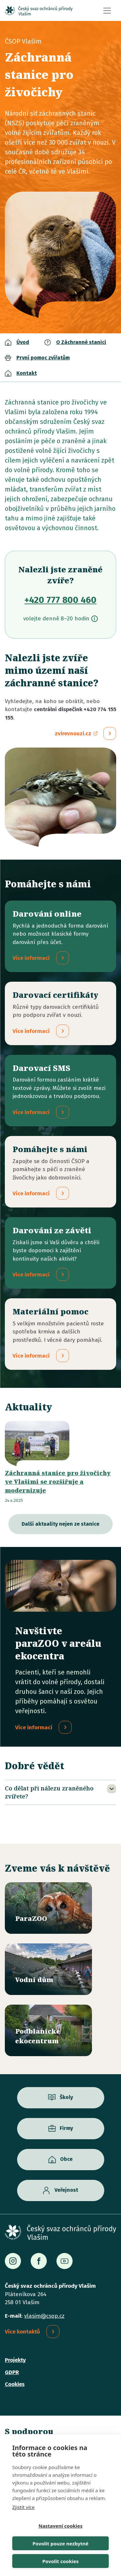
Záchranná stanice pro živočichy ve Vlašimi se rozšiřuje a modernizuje (58, 1481)
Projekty (15, 2360)
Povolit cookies (60, 2561)
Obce (66, 2159)
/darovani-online (60, 936)
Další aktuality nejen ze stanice (60, 1524)
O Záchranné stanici (81, 342)
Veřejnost (66, 2190)
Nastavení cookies (60, 2526)
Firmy (66, 2128)
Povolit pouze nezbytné (60, 2543)
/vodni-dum (48, 1969)
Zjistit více (23, 2507)
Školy (66, 2097)
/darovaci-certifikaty (60, 1013)
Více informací (33, 1727)
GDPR (12, 2372)
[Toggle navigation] (107, 10)
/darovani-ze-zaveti (60, 1253)
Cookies (15, 2384)
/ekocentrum (48, 2030)
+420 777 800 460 (60, 600)
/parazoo (48, 1908)
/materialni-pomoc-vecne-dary (60, 1334)
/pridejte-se (60, 1171)
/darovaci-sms (60, 1090)
